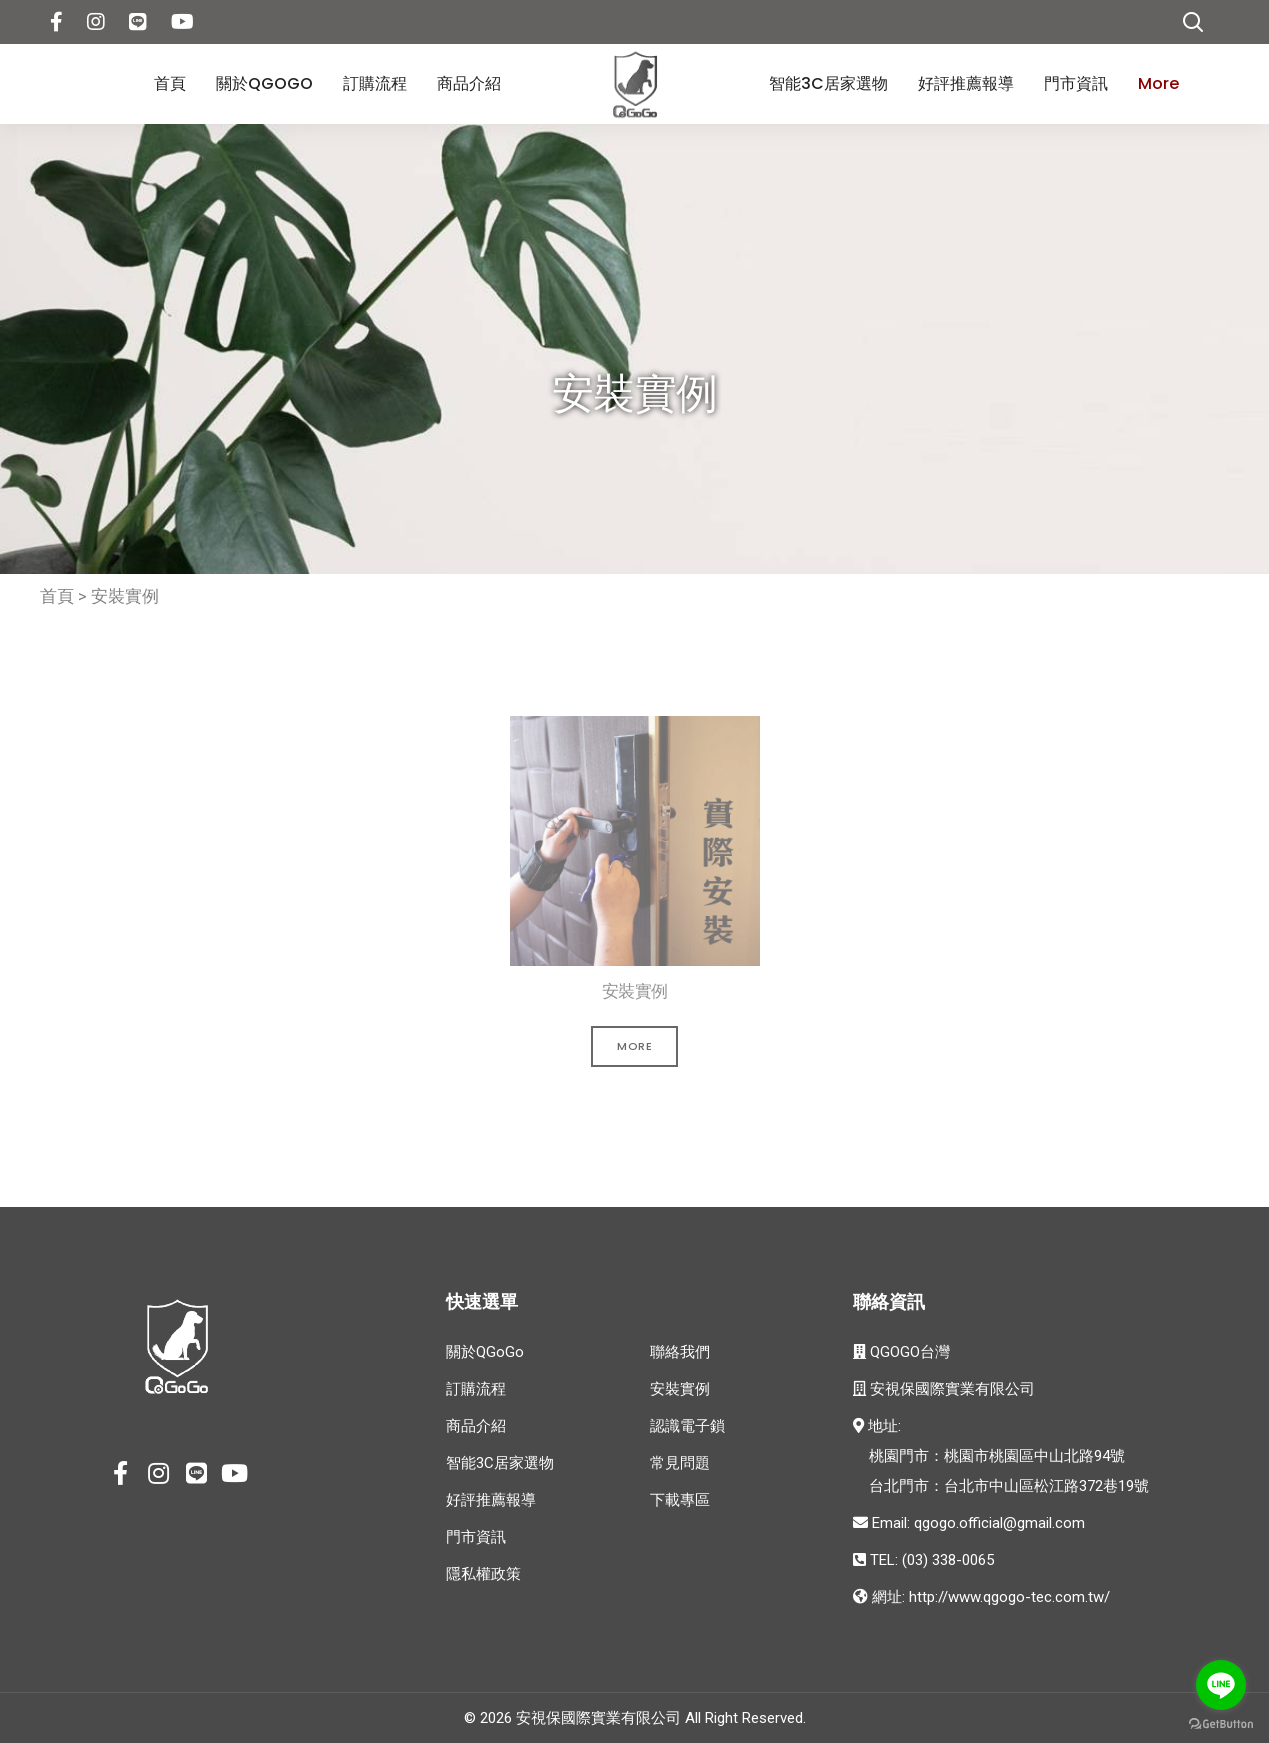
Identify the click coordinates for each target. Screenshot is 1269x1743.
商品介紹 (469, 83)
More (1158, 83)
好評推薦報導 (966, 83)
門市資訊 (1076, 83)
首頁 (170, 83)
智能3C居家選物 (828, 83)
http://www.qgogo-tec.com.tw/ (1009, 1597)
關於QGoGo (264, 83)
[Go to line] (1221, 1685)
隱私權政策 (483, 1574)
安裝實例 (125, 596)
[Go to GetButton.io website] (1221, 1723)
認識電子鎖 (687, 1426)
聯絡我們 (680, 1352)
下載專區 (680, 1500)
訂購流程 (375, 83)
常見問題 (680, 1463)
